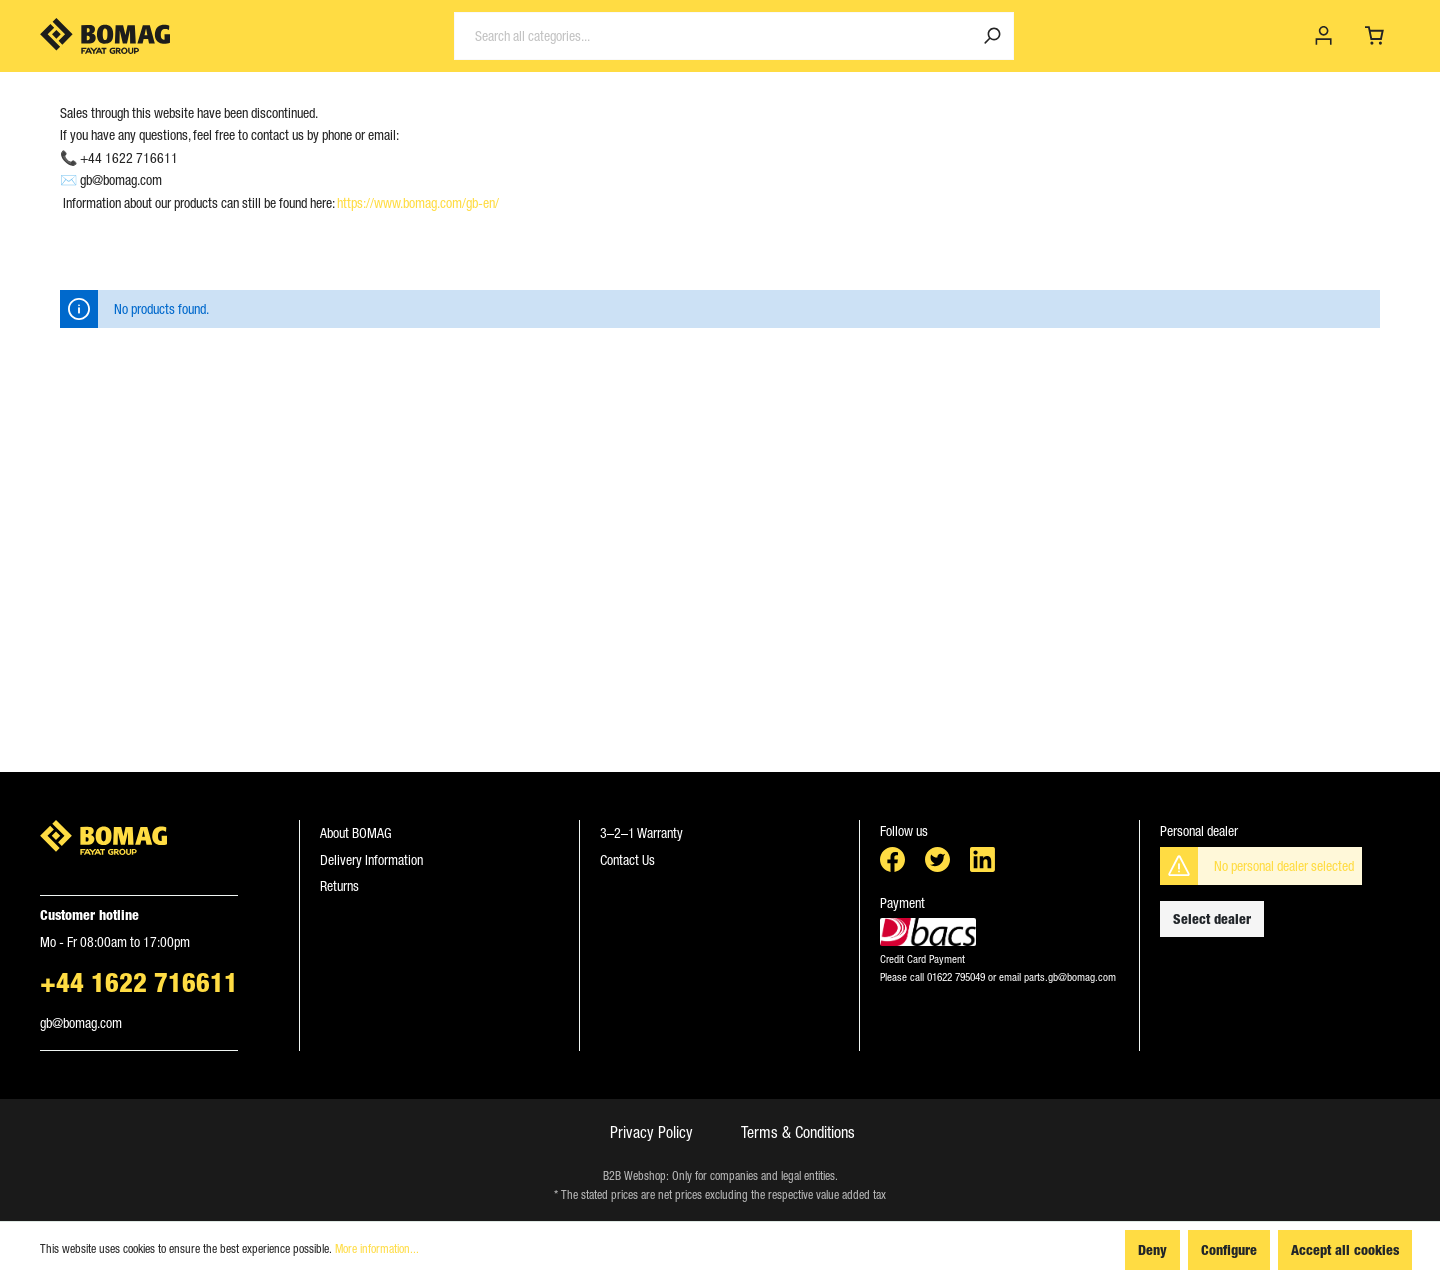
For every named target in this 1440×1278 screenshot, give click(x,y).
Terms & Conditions (798, 1132)
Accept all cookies (1345, 1249)
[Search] (992, 36)
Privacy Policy (651, 1132)
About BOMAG (356, 833)
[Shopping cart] (1374, 36)
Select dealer (1212, 918)
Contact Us (627, 860)
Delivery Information (371, 860)
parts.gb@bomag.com (1068, 976)
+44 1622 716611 (139, 982)
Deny (1152, 1249)
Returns (339, 886)
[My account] (1323, 36)
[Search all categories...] (712, 36)
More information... (377, 1249)
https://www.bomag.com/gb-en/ (418, 203)
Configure (1229, 1249)
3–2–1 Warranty (641, 833)
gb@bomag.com (81, 1023)
